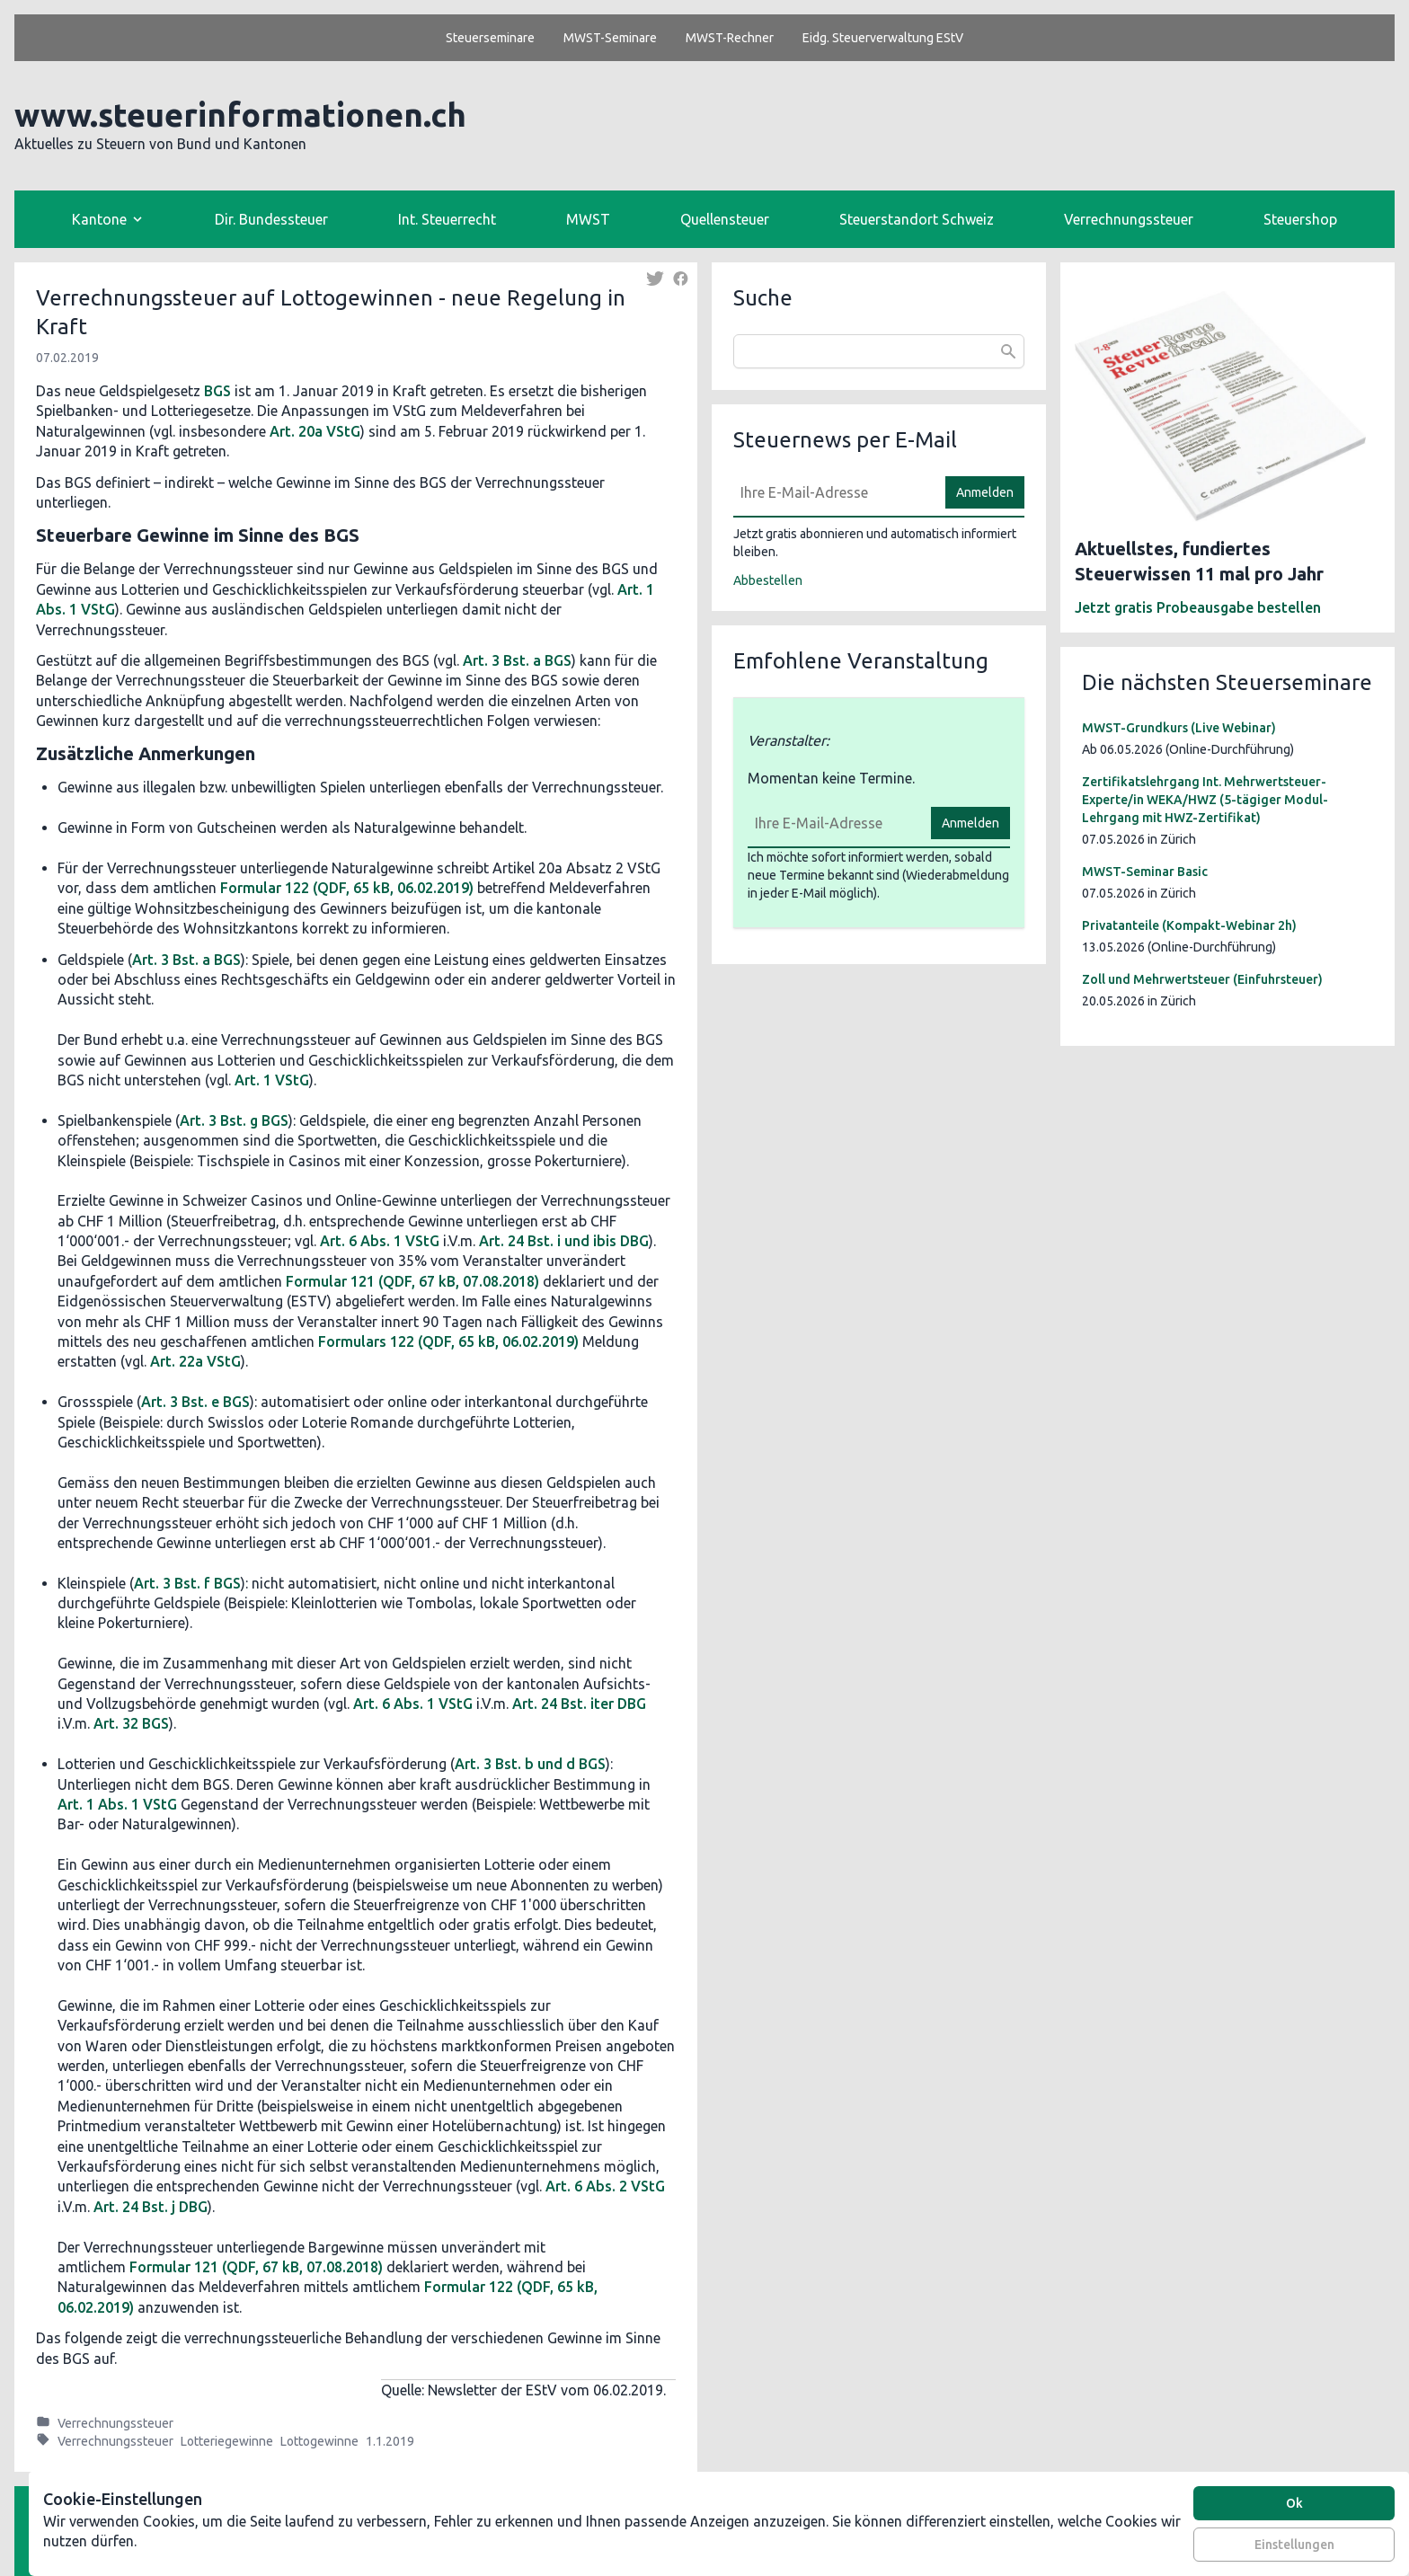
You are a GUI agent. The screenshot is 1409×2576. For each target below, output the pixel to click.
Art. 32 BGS (131, 1723)
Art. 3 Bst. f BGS (187, 1583)
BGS (217, 391)
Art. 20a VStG (315, 431)
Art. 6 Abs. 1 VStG (379, 1241)
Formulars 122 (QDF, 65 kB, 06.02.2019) (448, 1341)
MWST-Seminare (610, 38)
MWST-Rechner (730, 38)
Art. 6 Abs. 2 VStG (605, 2186)
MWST (588, 219)
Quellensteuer (724, 219)
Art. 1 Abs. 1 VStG (117, 1804)
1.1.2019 (390, 2441)
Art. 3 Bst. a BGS (517, 660)
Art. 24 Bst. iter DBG (579, 1703)
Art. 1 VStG (272, 1080)
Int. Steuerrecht (447, 219)
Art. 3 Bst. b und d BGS (530, 1764)
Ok (1294, 2503)
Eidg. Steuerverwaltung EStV (882, 38)
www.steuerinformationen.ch (240, 114)
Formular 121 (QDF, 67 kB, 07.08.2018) (412, 1281)
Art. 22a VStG (195, 1361)
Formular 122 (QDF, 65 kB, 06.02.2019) (347, 888)
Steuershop (1300, 219)
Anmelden (985, 492)
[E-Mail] (834, 492)
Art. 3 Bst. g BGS (234, 1120)
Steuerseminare (490, 38)
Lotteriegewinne (227, 2441)
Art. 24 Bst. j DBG (150, 2207)
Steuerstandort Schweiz (916, 219)
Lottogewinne (319, 2441)
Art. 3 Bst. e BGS (195, 1402)
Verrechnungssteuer (1128, 219)
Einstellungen (1294, 2544)
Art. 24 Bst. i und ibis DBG (564, 1241)
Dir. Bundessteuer (271, 219)
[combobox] (878, 351)
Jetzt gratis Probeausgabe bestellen (1198, 607)
